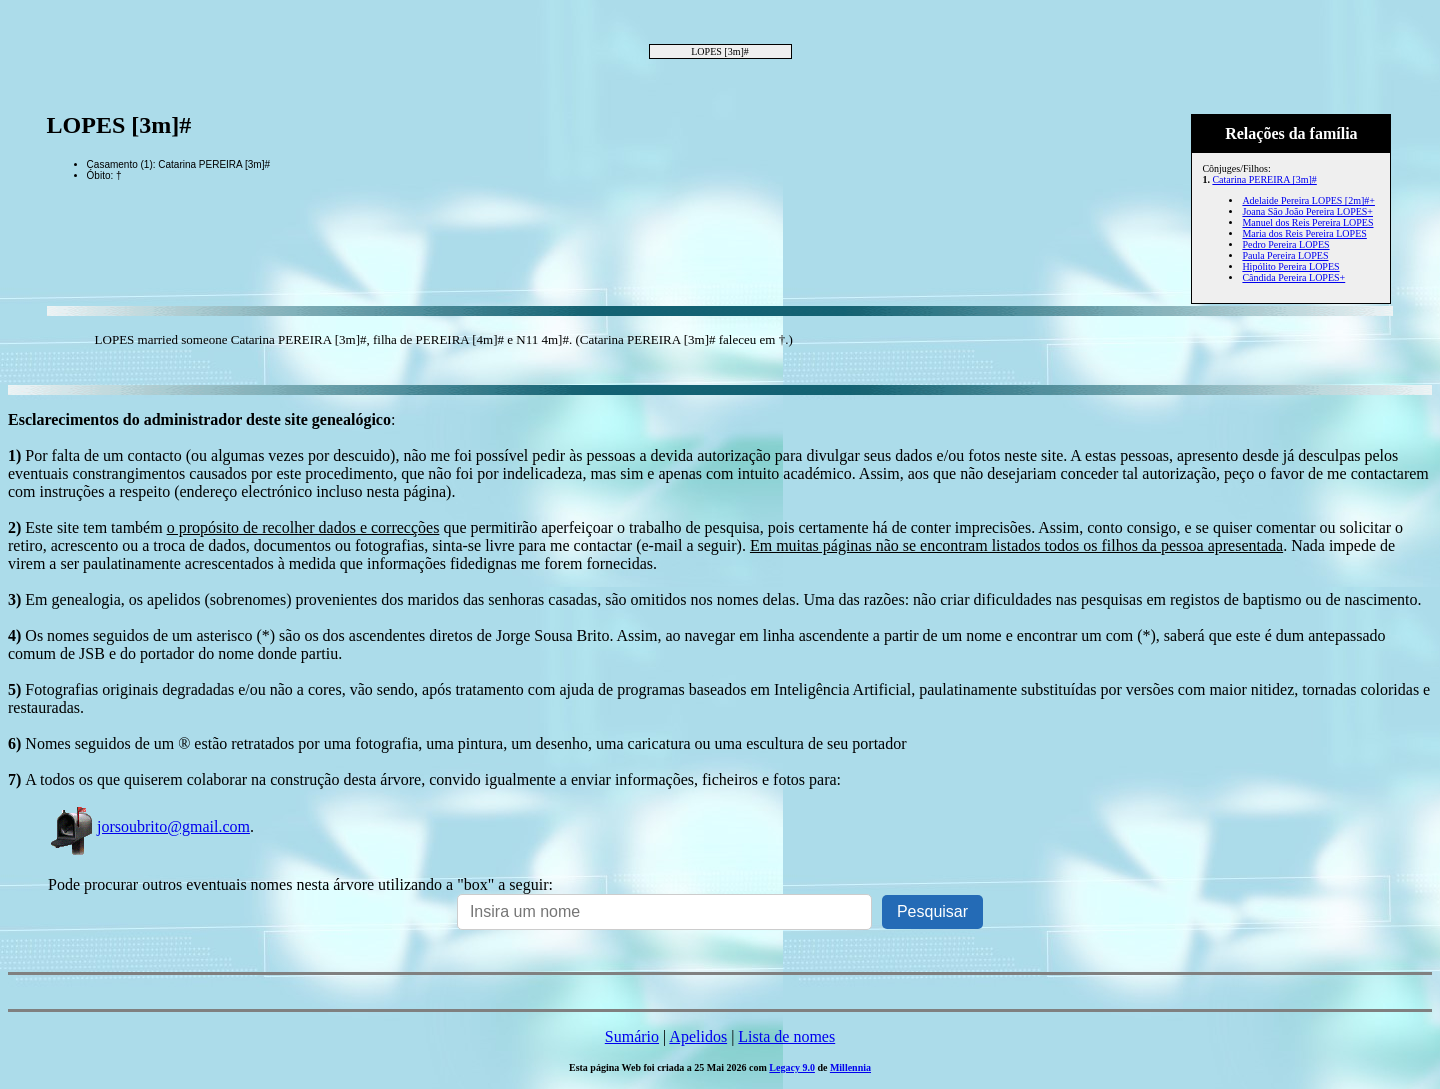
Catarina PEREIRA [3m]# (1264, 179)
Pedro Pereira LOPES (1285, 244)
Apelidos (698, 1036)
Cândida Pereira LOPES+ (1293, 277)
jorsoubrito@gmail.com (149, 826)
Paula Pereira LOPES (1285, 255)
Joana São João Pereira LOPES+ (1307, 211)
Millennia (850, 1067)
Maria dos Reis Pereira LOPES (1304, 233)
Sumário (632, 1036)
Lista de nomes (786, 1036)
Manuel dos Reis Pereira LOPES (1307, 222)
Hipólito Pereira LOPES (1290, 266)
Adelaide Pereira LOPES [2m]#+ (1308, 200)
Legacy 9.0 (792, 1067)
